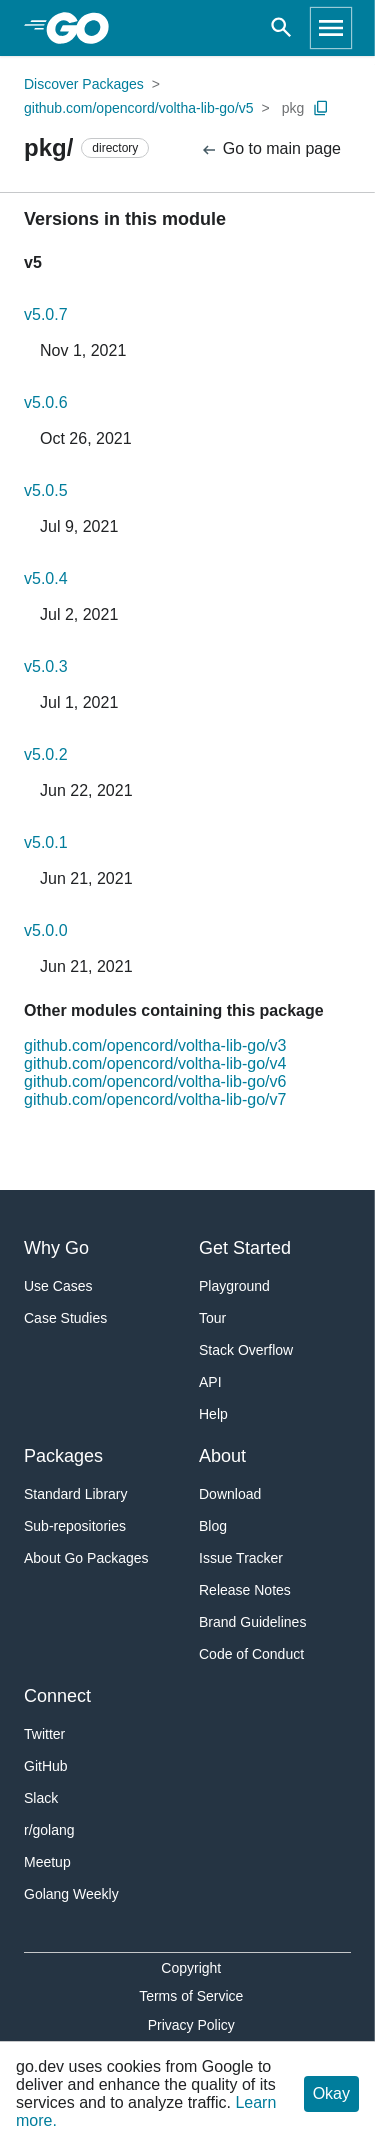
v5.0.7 (46, 314)
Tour (212, 1318)
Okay (331, 2093)
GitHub (46, 1766)
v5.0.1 (46, 842)
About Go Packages (86, 1558)
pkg (293, 108)
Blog (213, 1526)
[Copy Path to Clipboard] (321, 108)
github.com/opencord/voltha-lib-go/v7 (155, 1099)
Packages (63, 1456)
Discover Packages (84, 84)
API (210, 1382)
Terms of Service (191, 1996)
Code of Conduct (251, 1654)
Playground (234, 1286)
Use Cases (58, 1286)
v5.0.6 (46, 402)
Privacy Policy (191, 2025)
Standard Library (76, 1494)
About (222, 1456)
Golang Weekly (71, 1894)
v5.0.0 (46, 930)
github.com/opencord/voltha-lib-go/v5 (139, 108)
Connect (57, 1696)
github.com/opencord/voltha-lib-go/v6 (155, 1081)
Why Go (56, 1248)
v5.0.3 (46, 666)
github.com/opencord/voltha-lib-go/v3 (155, 1045)
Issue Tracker (241, 1558)
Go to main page (270, 149)
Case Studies (65, 1318)
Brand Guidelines (252, 1622)
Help (213, 1414)
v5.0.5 (46, 490)
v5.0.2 (46, 754)
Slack (41, 1798)
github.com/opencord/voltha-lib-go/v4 (155, 1063)
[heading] (84, 28)
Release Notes (245, 1590)
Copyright (191, 1968)
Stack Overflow (246, 1350)
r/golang (49, 1830)
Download (230, 1494)
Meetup (47, 1862)
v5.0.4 (46, 578)
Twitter (44, 1734)
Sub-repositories (75, 1526)
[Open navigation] (331, 28)
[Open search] (281, 28)
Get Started (245, 1248)
